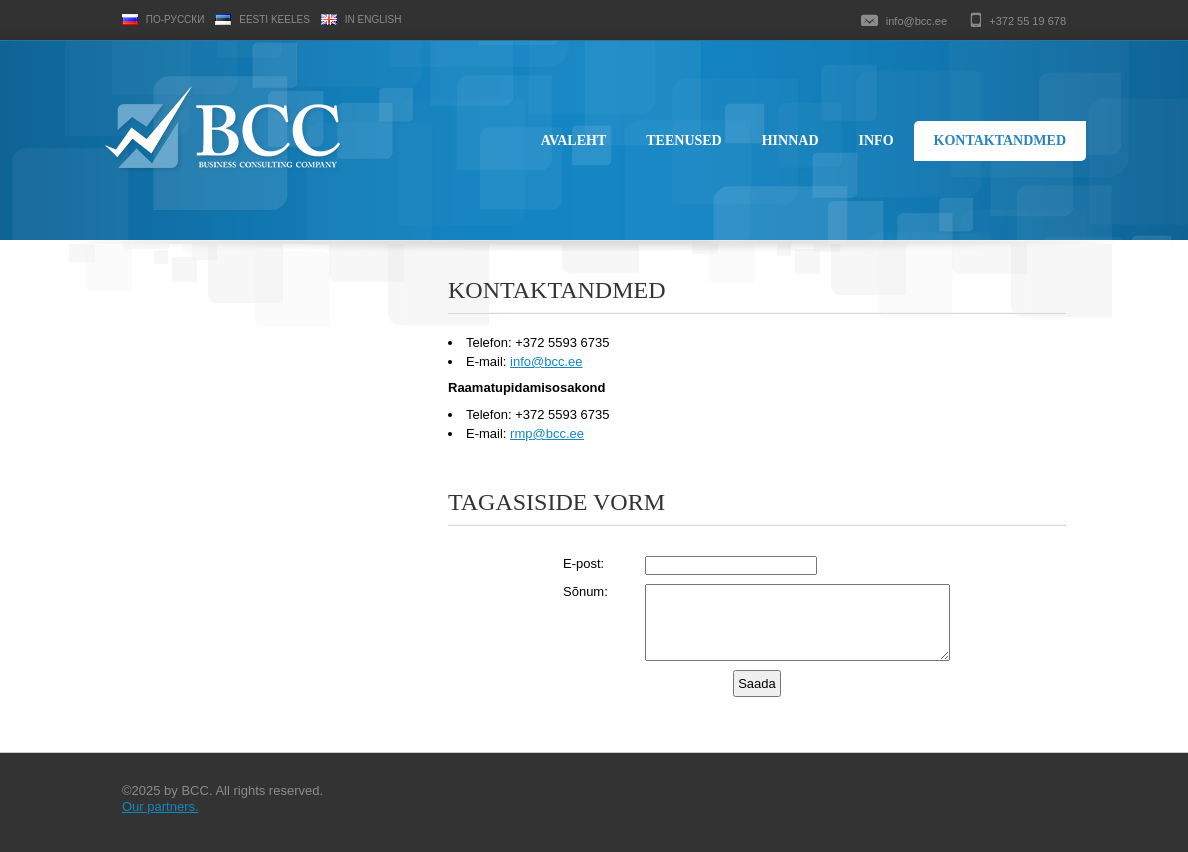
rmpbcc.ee (547, 433)
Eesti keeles (274, 19)
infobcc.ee (546, 361)
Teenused (683, 140)
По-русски (175, 19)
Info (876, 140)
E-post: (583, 563)
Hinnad (790, 140)
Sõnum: (585, 591)
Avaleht (574, 140)
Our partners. (160, 806)
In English (373, 19)
